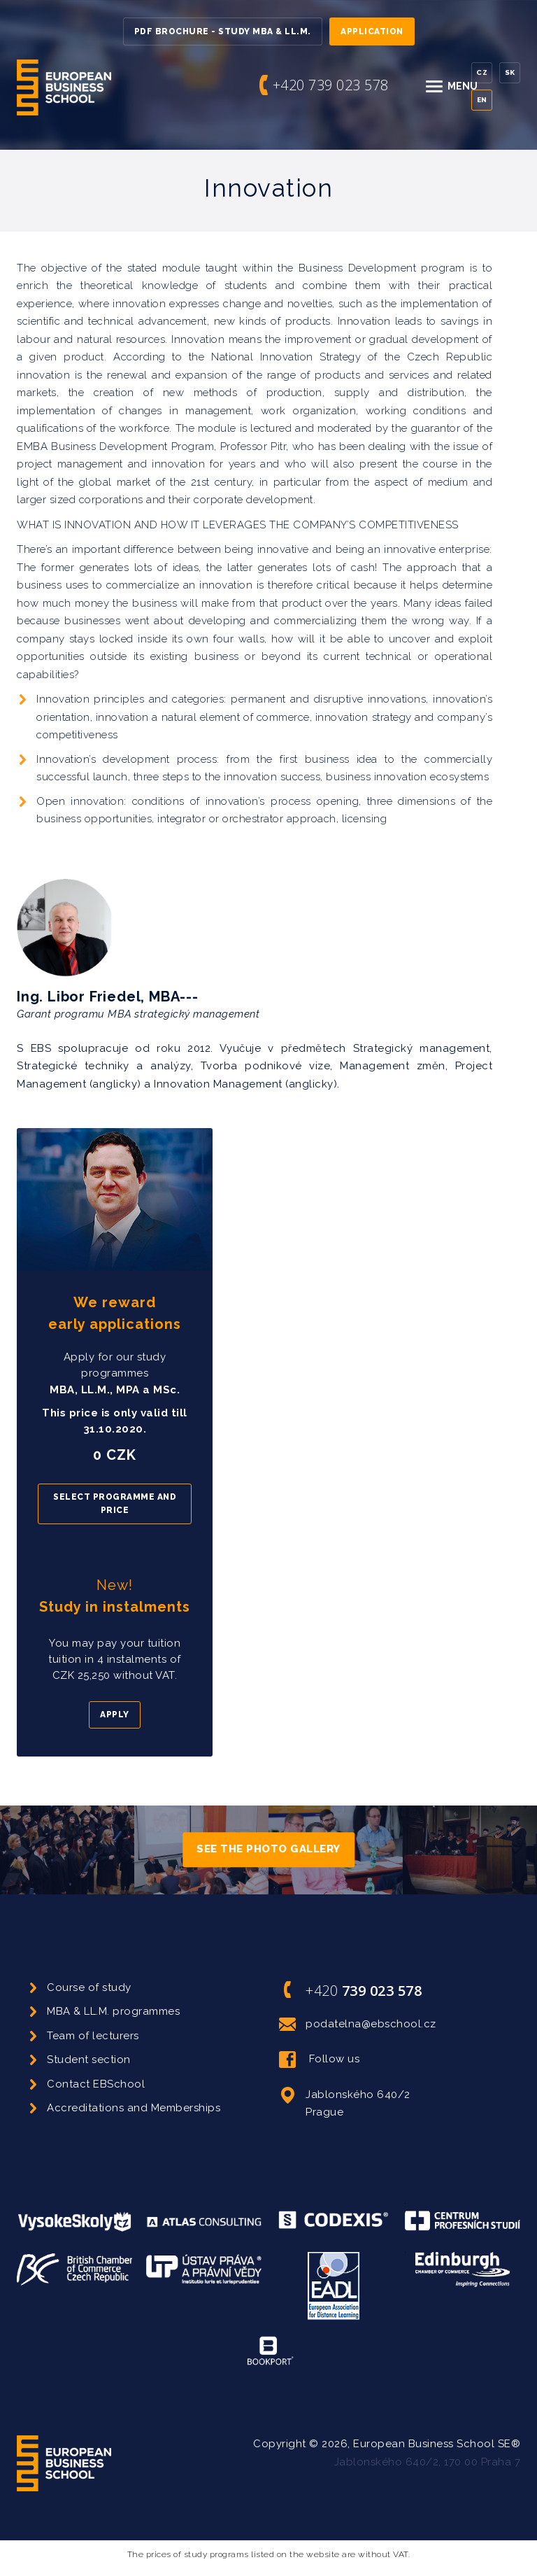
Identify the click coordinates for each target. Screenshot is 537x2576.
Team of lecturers (93, 2035)
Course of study (89, 1987)
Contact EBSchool (96, 2084)
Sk (510, 72)
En (482, 100)
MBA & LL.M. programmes (113, 2011)
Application (372, 31)
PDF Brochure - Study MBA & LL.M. (222, 31)
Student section (89, 2059)
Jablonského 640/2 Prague (344, 2102)
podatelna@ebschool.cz (357, 2024)
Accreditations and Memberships (133, 2108)
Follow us (319, 2059)
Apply (114, 1714)
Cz (481, 72)
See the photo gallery (268, 1849)
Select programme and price (114, 1503)
